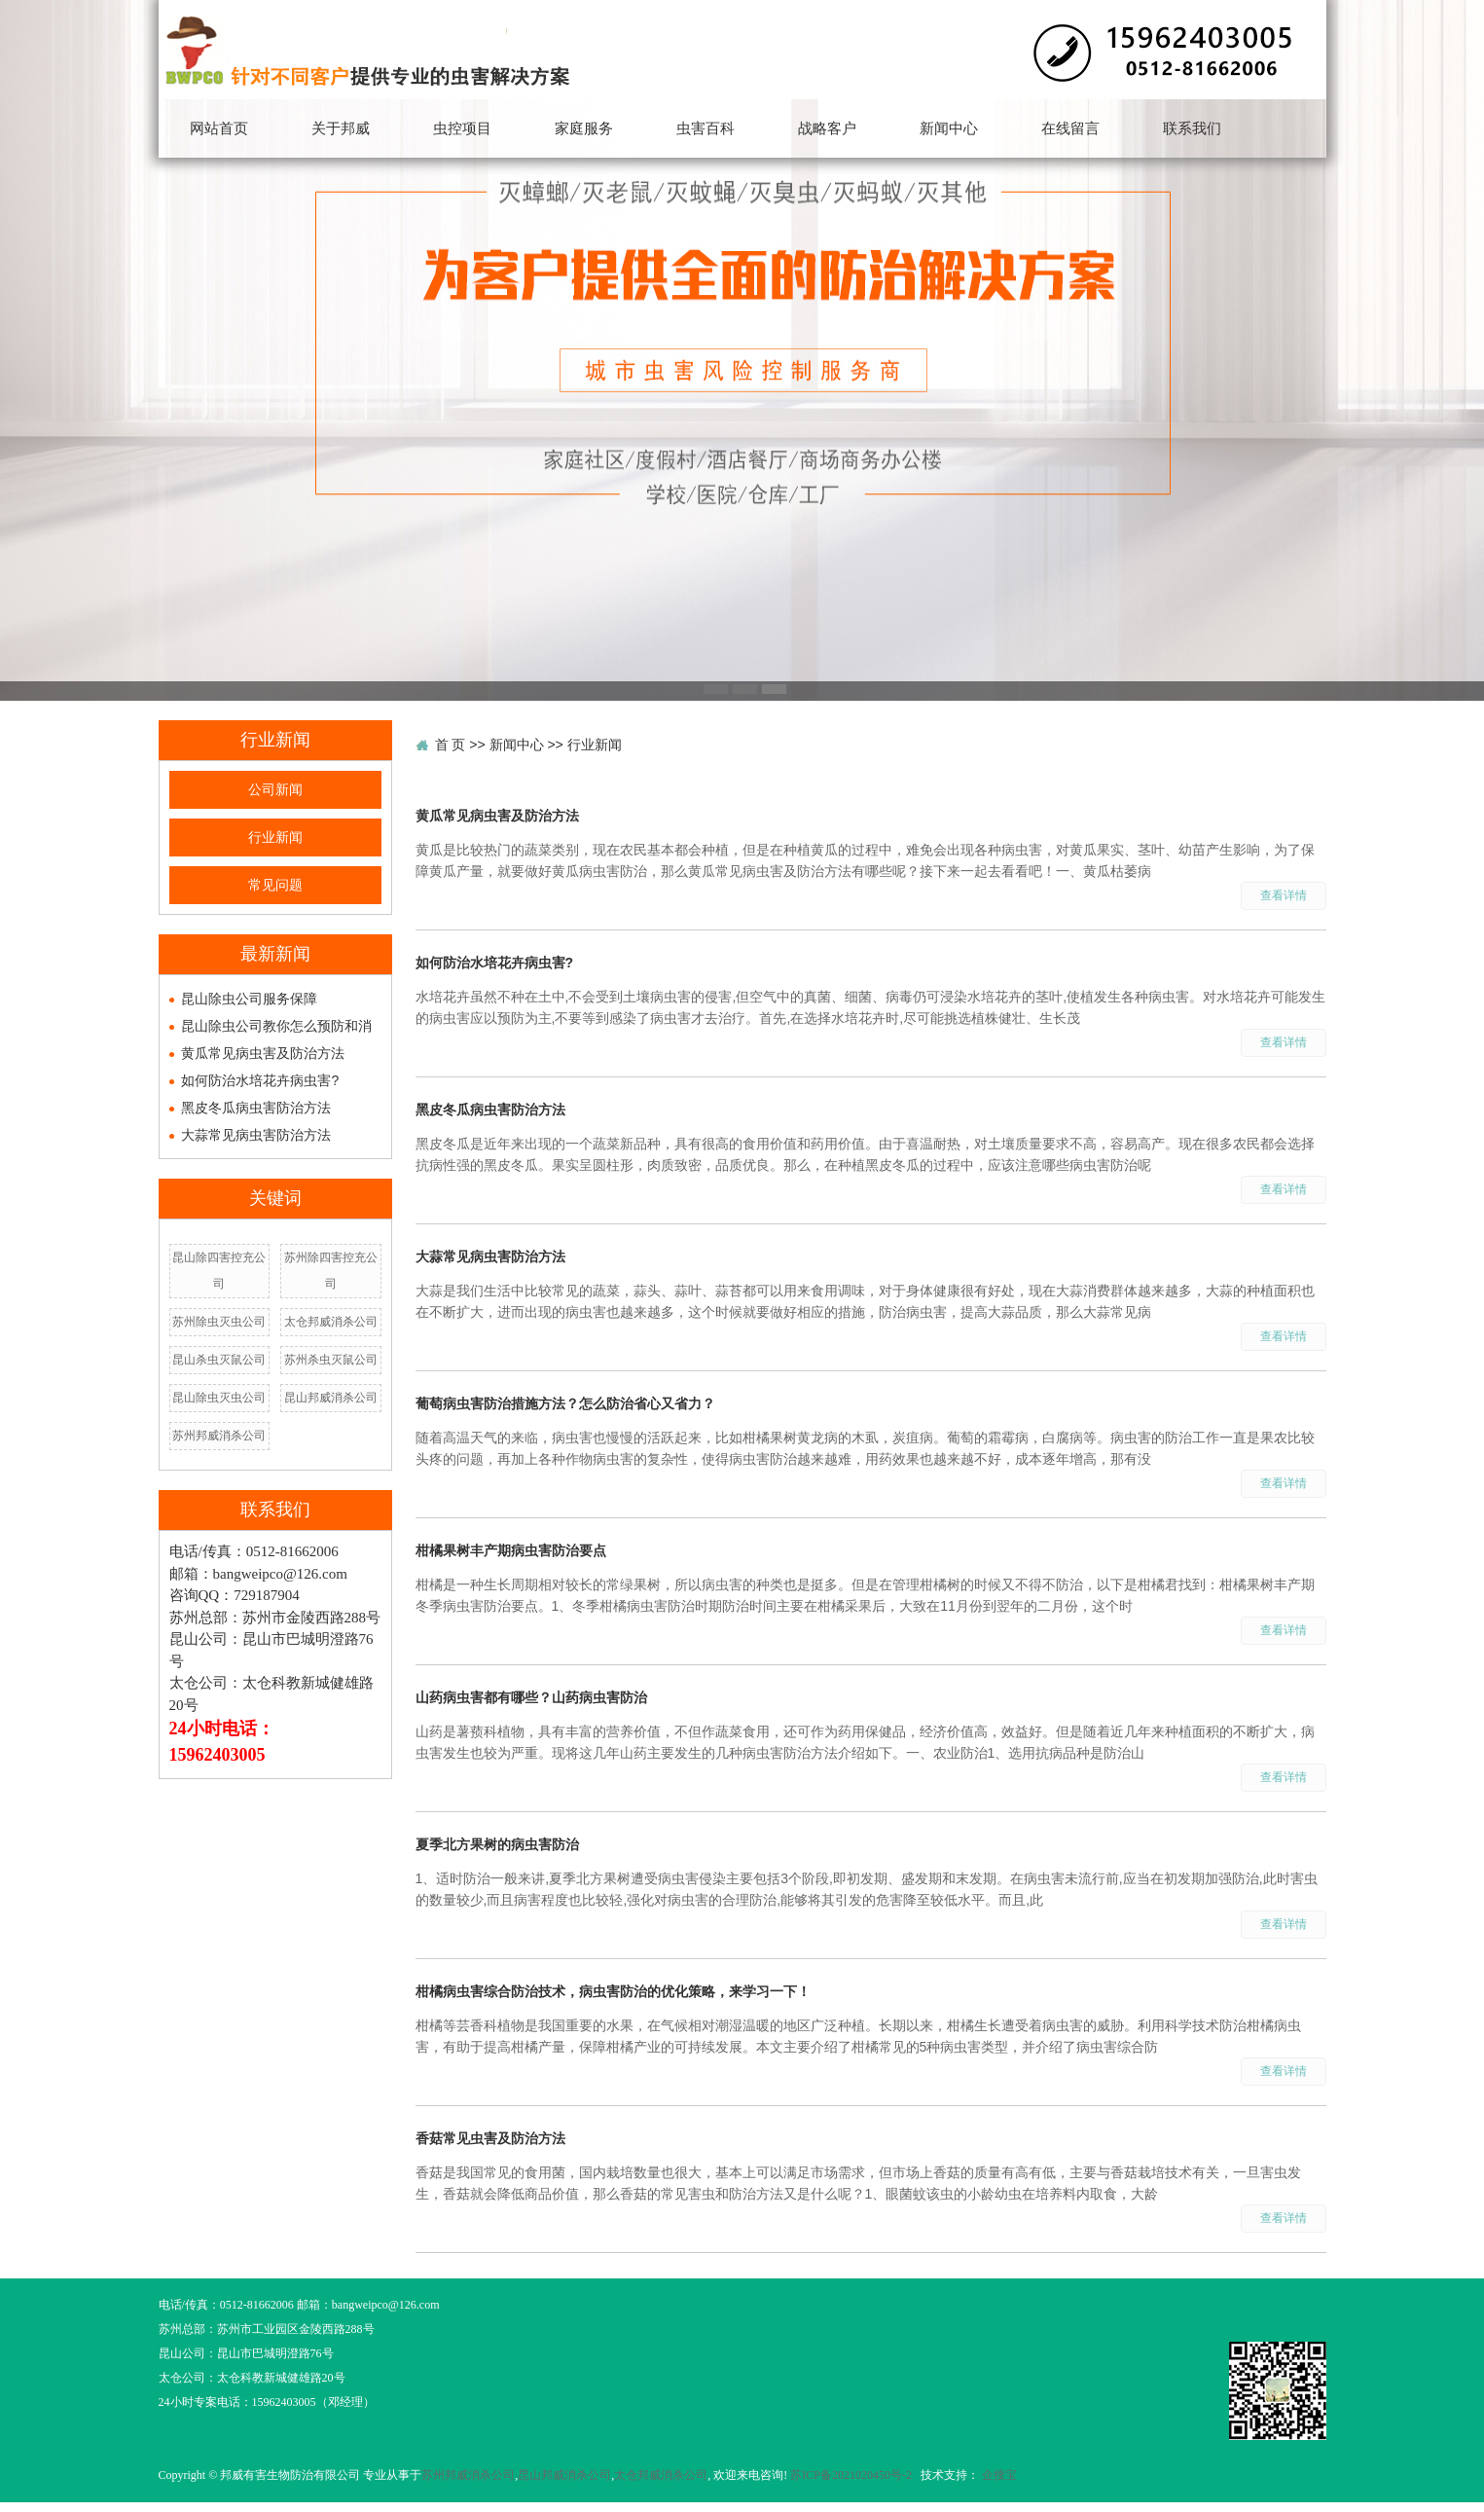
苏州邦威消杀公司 (219, 1435)
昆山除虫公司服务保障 (249, 998)
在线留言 (1070, 128)
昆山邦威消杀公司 (331, 1397)
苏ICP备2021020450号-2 (851, 2475)
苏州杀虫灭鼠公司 (331, 1359)
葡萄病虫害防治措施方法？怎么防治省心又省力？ (565, 1403)
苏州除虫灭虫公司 (219, 1322)
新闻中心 (949, 128)
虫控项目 (462, 128)
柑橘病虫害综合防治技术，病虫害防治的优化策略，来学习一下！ (613, 1991)
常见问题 (275, 885)
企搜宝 (999, 2475)
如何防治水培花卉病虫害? (260, 1080)
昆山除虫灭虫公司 (219, 1397)
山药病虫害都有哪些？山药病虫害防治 (531, 1697)
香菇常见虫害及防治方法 (490, 2138)
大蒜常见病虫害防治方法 (256, 1135)
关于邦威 (340, 128)
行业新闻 (275, 837)
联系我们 (1192, 128)
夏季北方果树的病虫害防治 (497, 1844)
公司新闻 (275, 790)
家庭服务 (584, 128)
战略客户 (827, 128)
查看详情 (1283, 895)
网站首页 (219, 128)
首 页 (450, 744)
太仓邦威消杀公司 (331, 1322)
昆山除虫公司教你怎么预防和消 (276, 1026)
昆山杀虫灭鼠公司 (219, 1359)
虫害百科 (705, 128)
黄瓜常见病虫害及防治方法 (262, 1053)
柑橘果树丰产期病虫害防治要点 (511, 1550)
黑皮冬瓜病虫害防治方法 (256, 1107)
